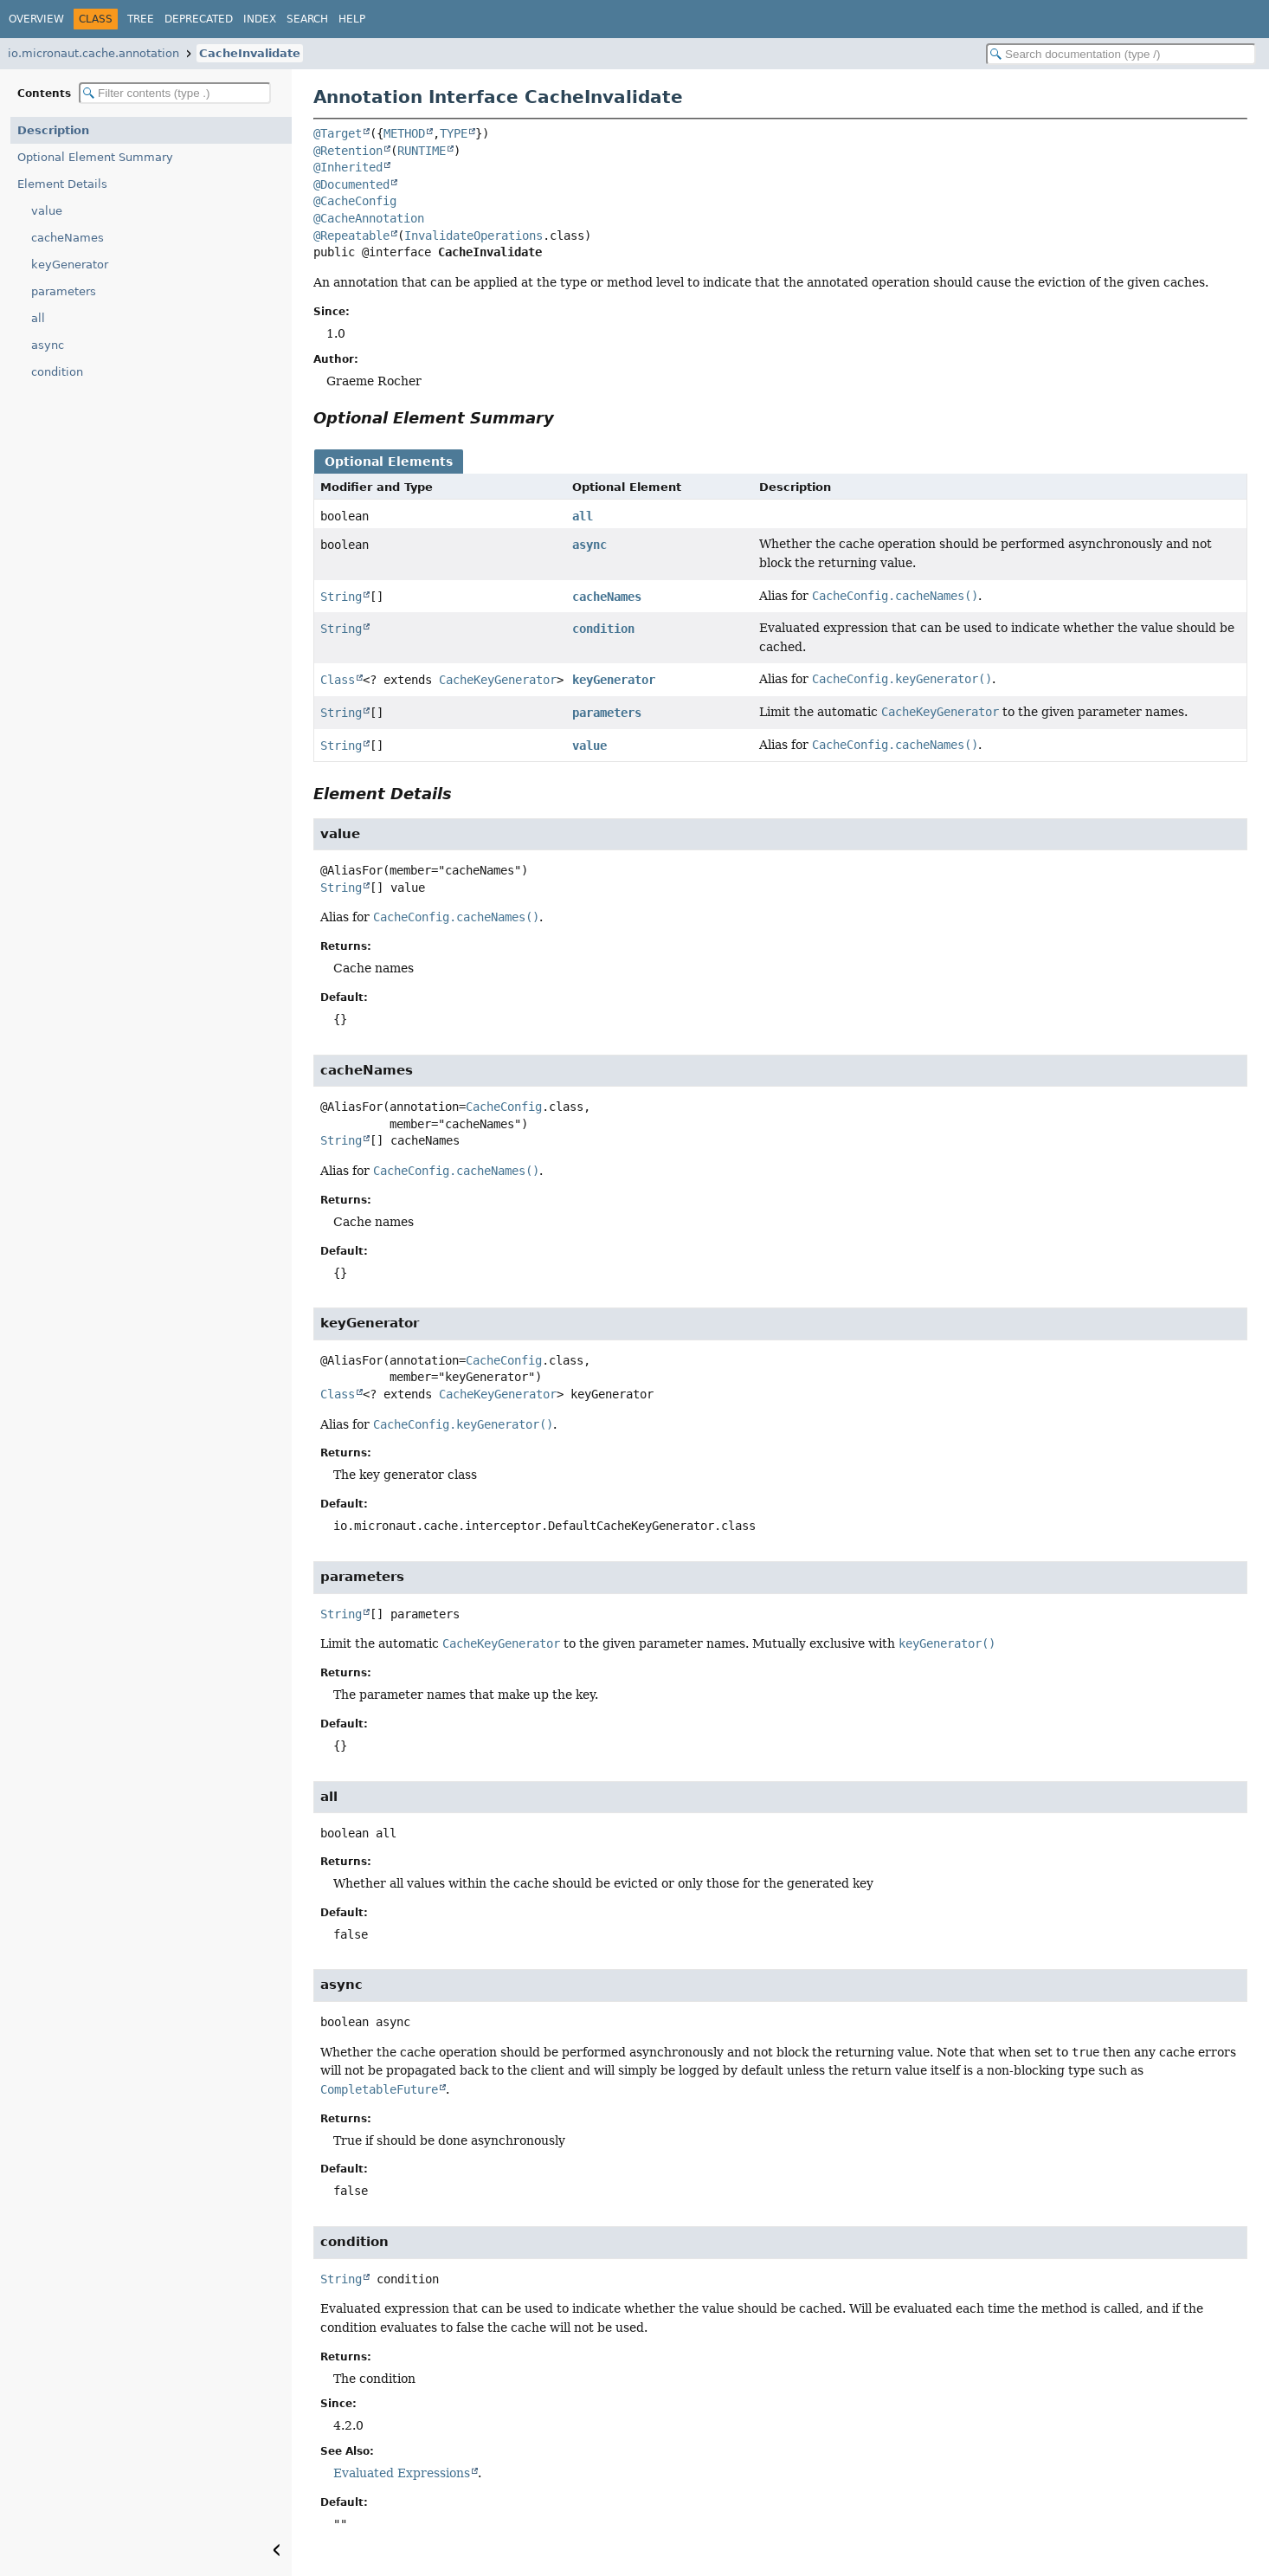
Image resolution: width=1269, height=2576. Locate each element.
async (47, 345)
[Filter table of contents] (175, 93)
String (341, 597)
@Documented (351, 184)
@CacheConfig (354, 201)
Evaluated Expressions (401, 2473)
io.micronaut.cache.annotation (93, 53)
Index (259, 19)
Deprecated (198, 19)
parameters (63, 291)
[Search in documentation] (1121, 54)
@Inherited (348, 167)
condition (57, 371)
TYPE (453, 133)
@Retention (348, 151)
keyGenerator (69, 264)
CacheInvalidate (249, 53)
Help (351, 19)
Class (337, 680)
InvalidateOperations (473, 235)
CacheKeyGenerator (498, 680)
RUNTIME (421, 151)
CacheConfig (504, 1107)
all (38, 318)
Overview (36, 19)
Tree (140, 19)
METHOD (404, 133)
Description (53, 130)
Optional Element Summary (95, 157)
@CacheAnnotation (368, 218)
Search (307, 19)
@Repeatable (351, 235)
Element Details (62, 184)
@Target (337, 133)
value (46, 210)
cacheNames (67, 237)
